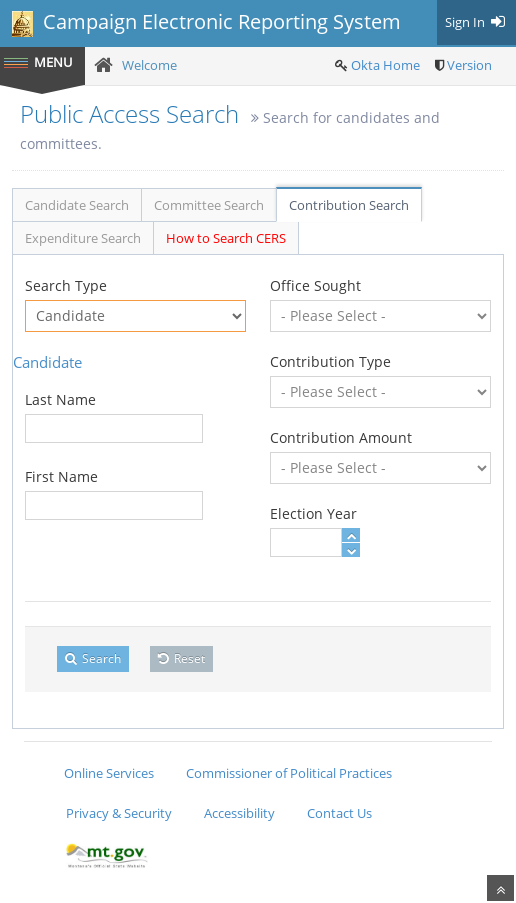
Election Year (313, 513)
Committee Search (209, 205)
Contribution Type (330, 361)
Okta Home (385, 65)
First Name (61, 476)
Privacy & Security (119, 813)
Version (469, 65)
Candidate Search (77, 205)
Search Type (66, 285)
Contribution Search (349, 205)
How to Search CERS (226, 238)
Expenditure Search (83, 238)
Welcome (149, 65)
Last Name (60, 399)
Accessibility (239, 813)
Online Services (109, 773)
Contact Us (339, 813)
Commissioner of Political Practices (289, 773)
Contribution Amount (341, 437)
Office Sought (315, 285)
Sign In (476, 22)
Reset (181, 658)
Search (93, 658)
